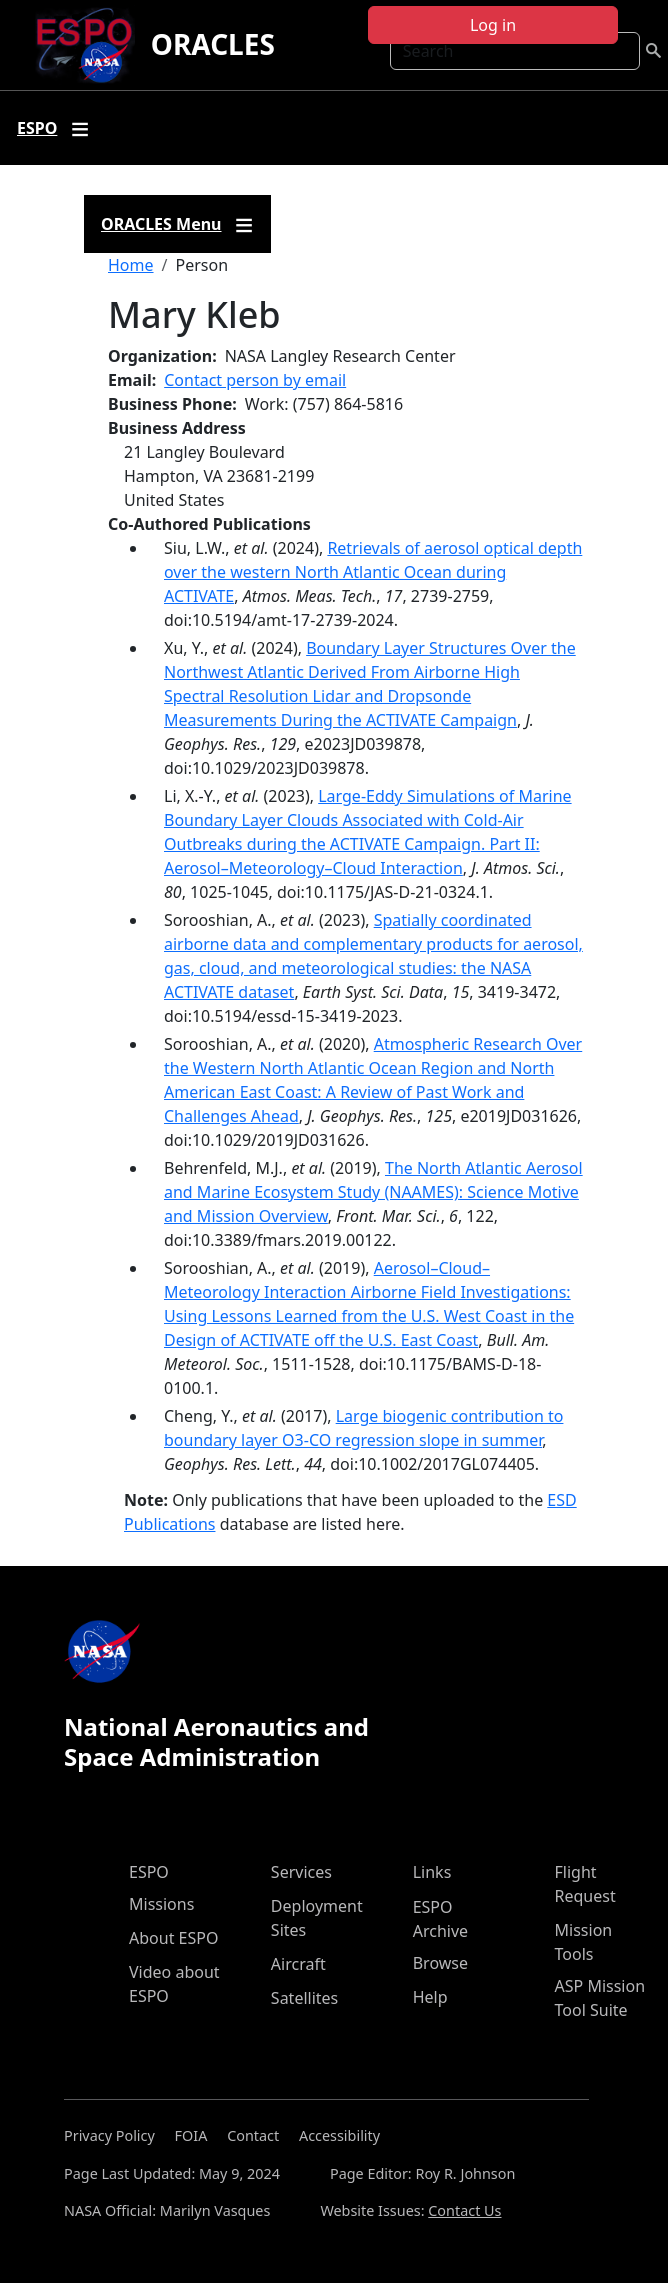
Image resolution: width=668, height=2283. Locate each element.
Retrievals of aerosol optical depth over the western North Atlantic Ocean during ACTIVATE (373, 572)
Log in (493, 25)
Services (301, 1872)
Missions (161, 1904)
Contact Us (464, 2210)
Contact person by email (255, 380)
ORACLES (213, 44)
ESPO (149, 1872)
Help (430, 1997)
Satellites (304, 1998)
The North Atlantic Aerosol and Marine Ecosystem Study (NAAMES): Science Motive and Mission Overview (373, 1192)
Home (131, 265)
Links (432, 1872)
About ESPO (173, 1938)
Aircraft (298, 1964)
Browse (440, 1963)
